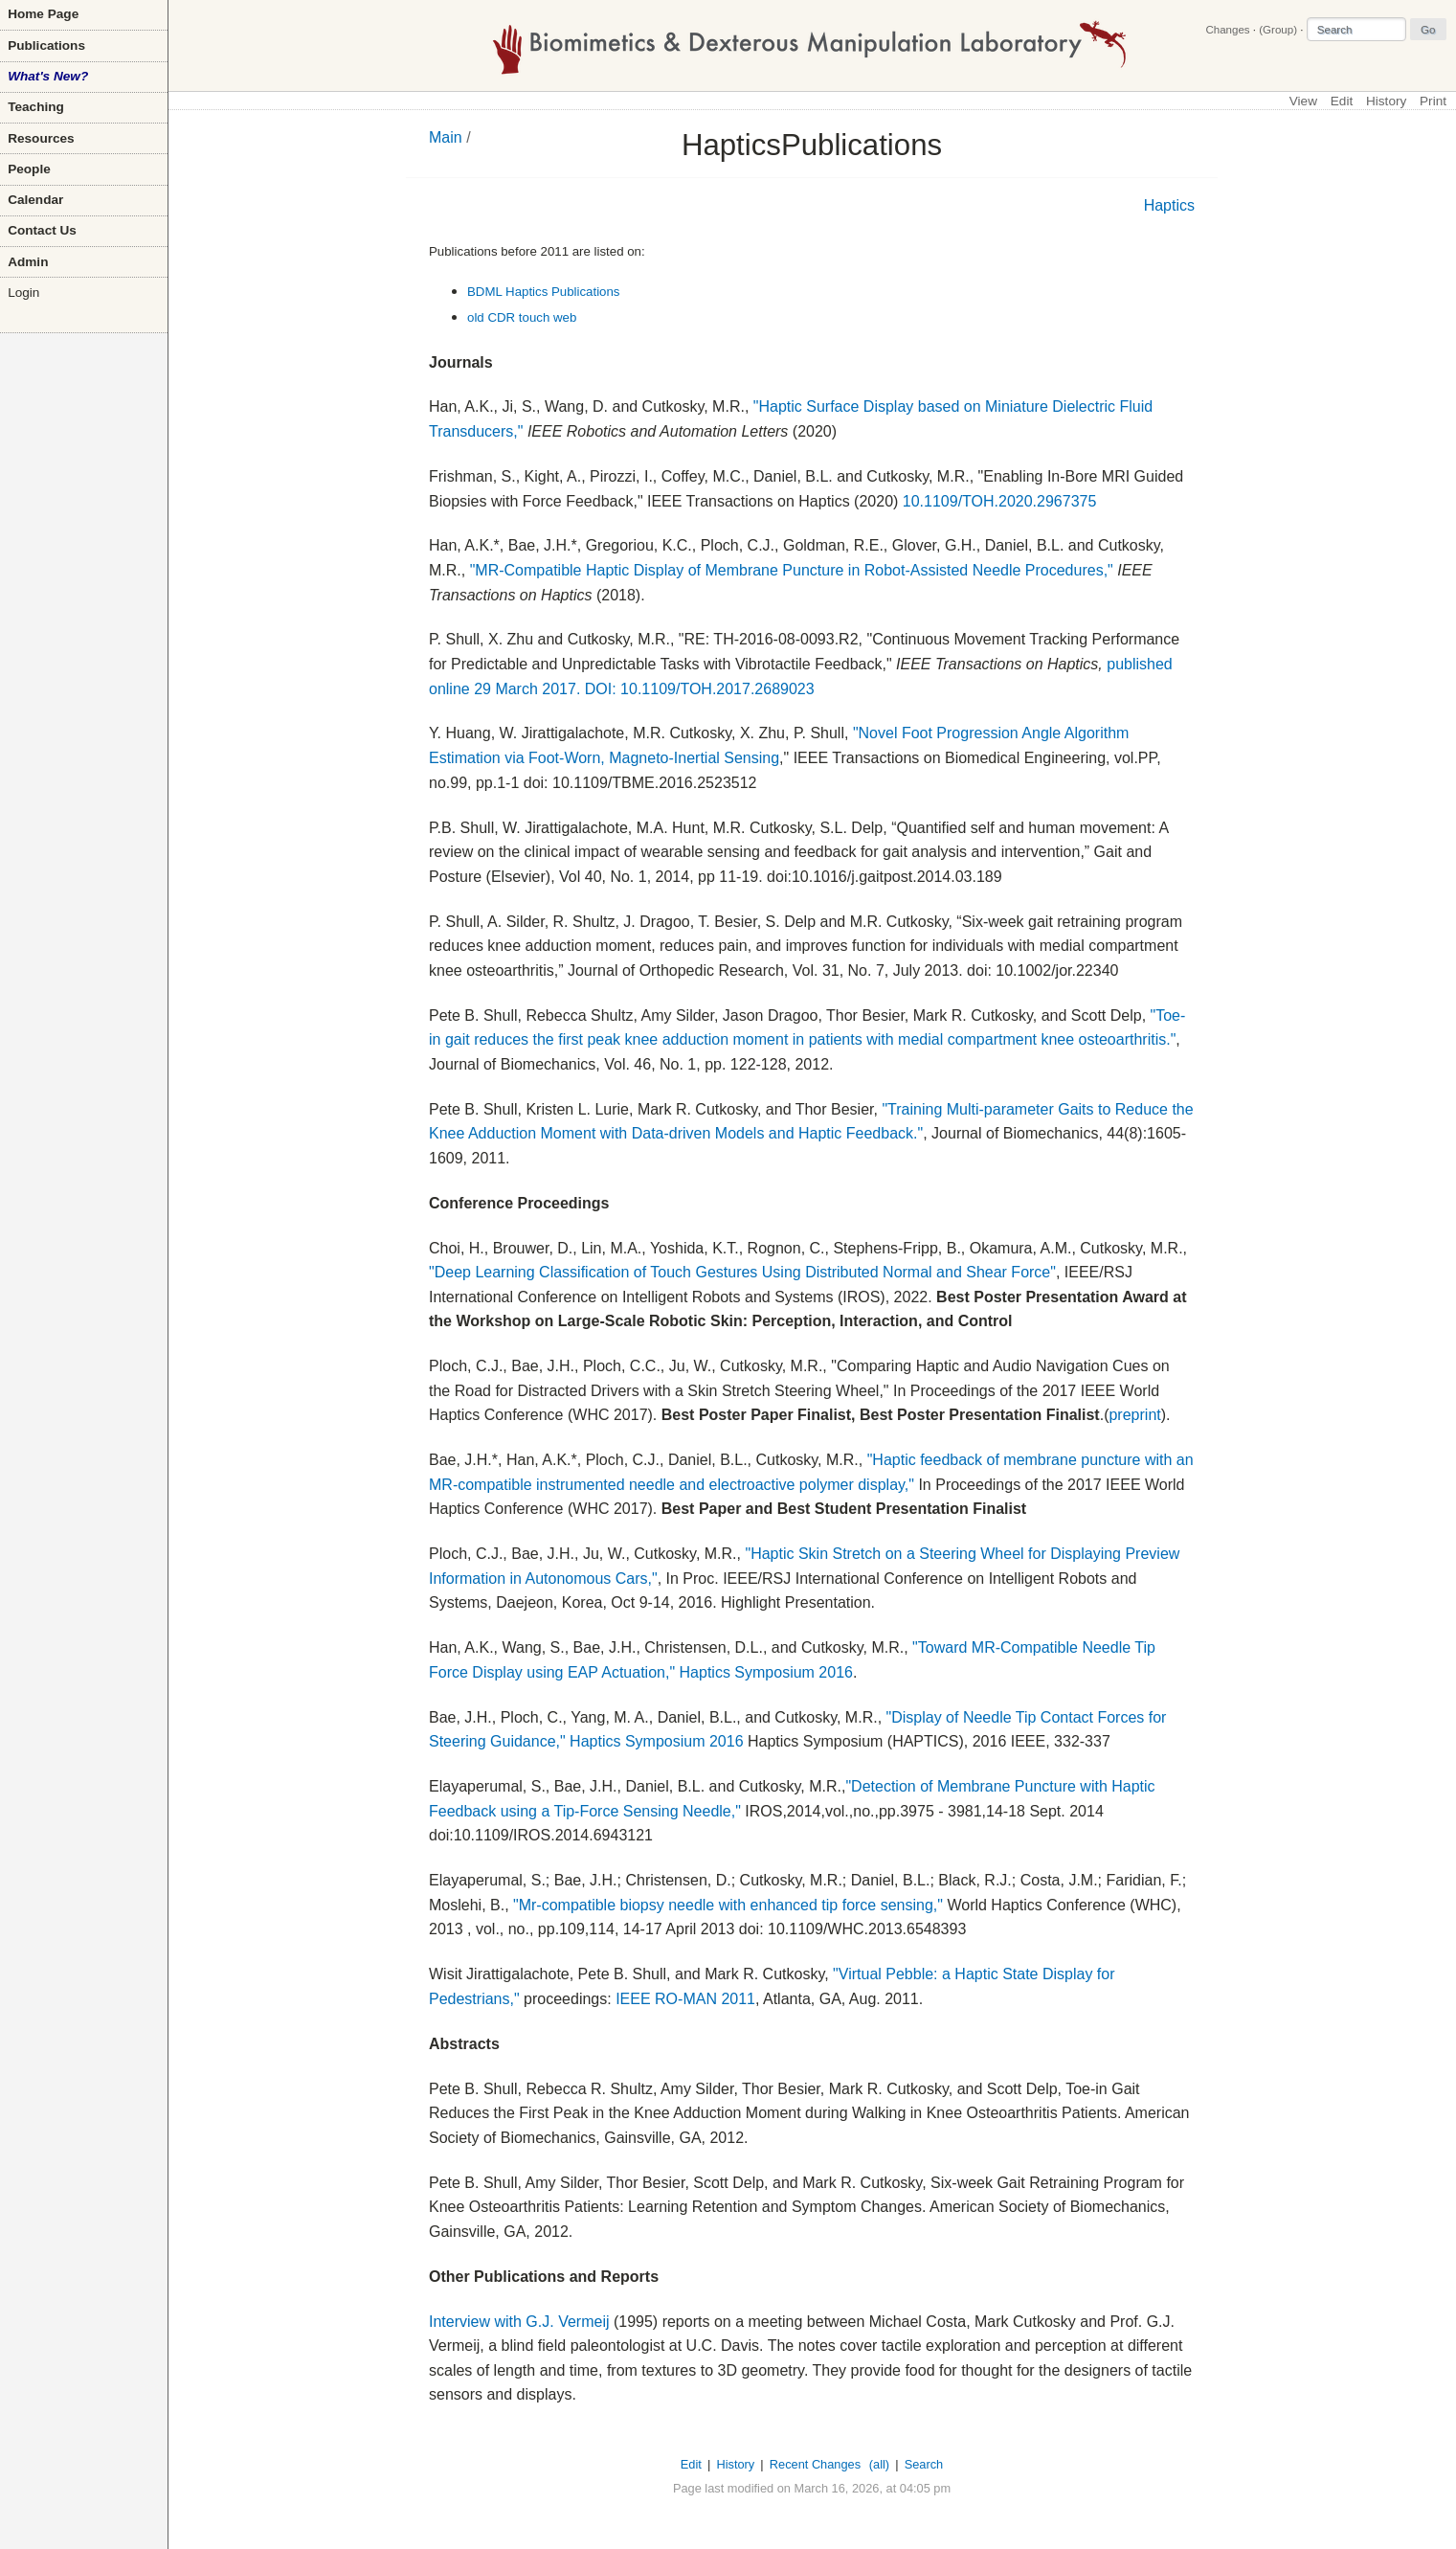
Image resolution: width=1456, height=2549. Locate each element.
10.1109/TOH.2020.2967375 (1000, 501)
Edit (1342, 101)
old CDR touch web (521, 317)
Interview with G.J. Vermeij (519, 2321)
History (1386, 101)
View (1303, 101)
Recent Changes (815, 2464)
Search (924, 2464)
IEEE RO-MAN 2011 (685, 1999)
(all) (879, 2464)
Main (445, 137)
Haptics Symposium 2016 (766, 1672)
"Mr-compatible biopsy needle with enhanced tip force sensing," (728, 1905)
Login (23, 292)
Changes (1227, 29)
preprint (1134, 1415)
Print (1433, 101)
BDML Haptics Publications (543, 291)
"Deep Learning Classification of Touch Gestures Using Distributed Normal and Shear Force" (742, 1272)
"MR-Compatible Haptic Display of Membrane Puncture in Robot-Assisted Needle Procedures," (791, 570)
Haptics (1169, 205)
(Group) (1278, 29)
